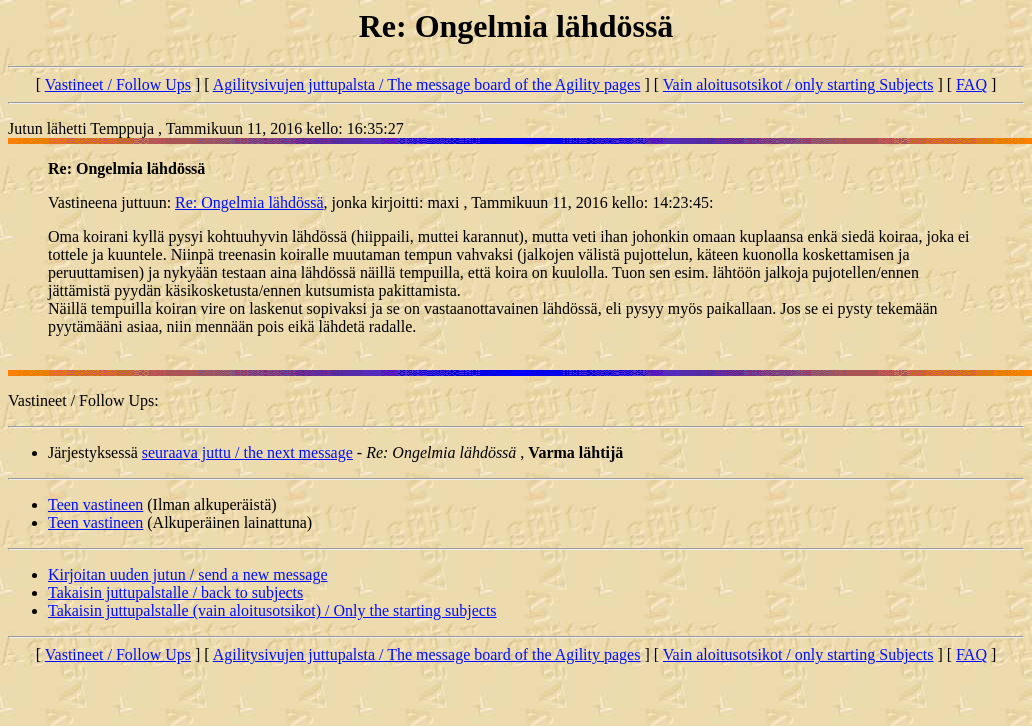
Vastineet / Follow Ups (118, 84)
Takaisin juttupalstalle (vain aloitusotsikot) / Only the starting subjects (272, 610)
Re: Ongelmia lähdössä (249, 202)
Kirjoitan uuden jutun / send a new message (188, 574)
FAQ (971, 84)
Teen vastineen (95, 504)
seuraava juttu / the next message (247, 452)
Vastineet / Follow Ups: (83, 400)
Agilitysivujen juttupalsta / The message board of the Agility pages (427, 84)
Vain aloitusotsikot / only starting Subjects (798, 84)
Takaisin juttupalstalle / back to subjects (175, 592)
